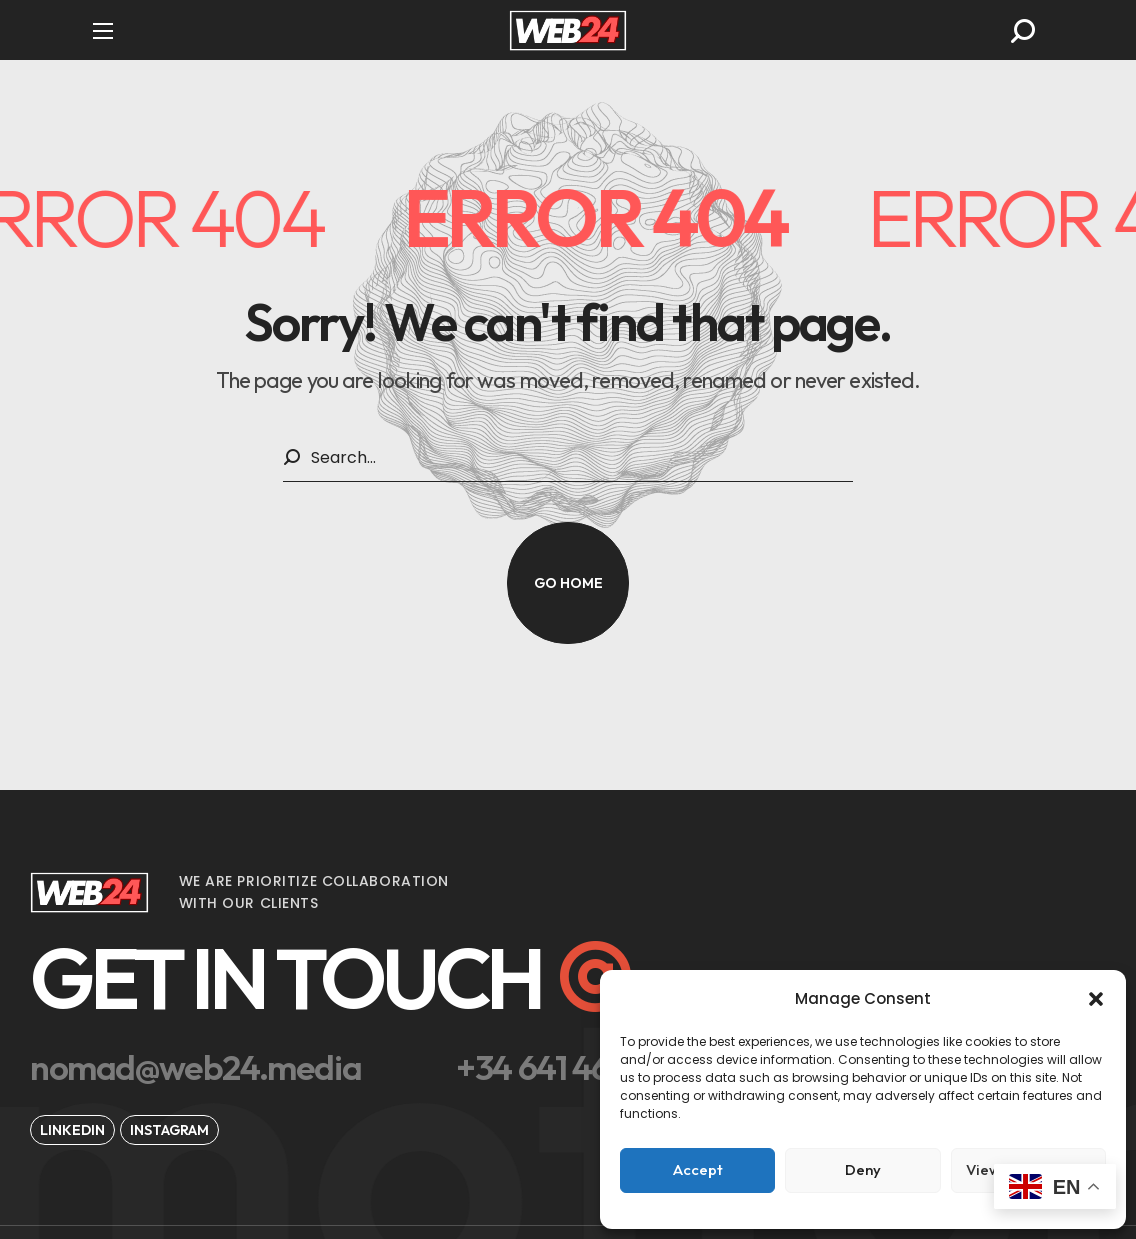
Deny (863, 1169)
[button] (1096, 999)
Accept (698, 1169)
